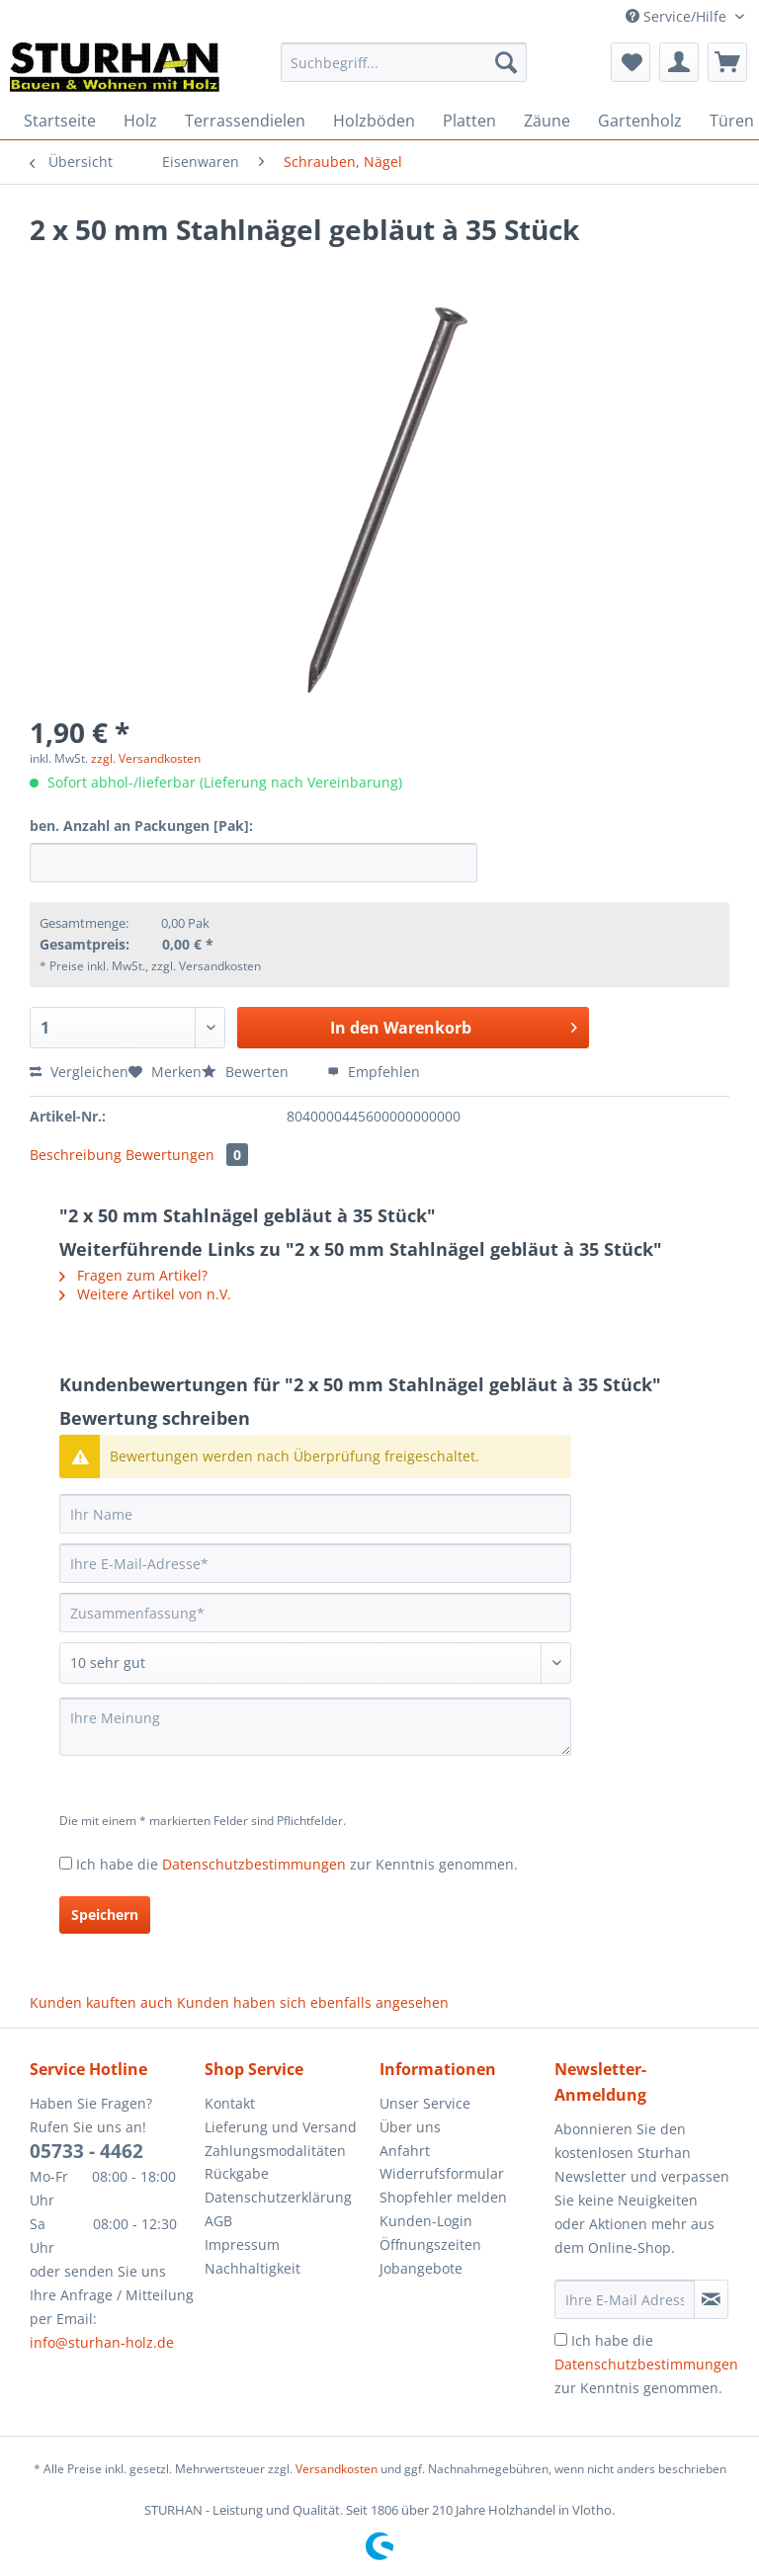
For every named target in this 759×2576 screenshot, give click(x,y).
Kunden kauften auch (101, 2002)
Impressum (242, 2244)
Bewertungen (187, 1154)
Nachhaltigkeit (252, 2268)
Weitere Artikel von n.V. (145, 1294)
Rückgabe (237, 2173)
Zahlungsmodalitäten (275, 2150)
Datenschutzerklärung (278, 2197)
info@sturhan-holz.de (102, 2342)
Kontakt (230, 2103)
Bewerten (247, 1071)
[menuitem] (404, 71)
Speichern (104, 1914)
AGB (218, 2220)
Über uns (410, 2127)
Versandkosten (336, 2468)
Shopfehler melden (443, 2197)
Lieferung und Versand (281, 2127)
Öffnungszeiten (430, 2244)
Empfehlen (373, 1071)
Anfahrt (405, 2150)
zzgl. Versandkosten (146, 758)
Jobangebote (421, 2268)
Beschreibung (76, 1154)
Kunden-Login (426, 2220)
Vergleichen (79, 1071)
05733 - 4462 (86, 2151)
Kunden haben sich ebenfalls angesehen (313, 2002)
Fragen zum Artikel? (133, 1275)
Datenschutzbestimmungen (254, 1864)
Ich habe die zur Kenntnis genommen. (297, 1864)
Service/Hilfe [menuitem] (678, 16)
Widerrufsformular (442, 2173)
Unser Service (425, 2103)
